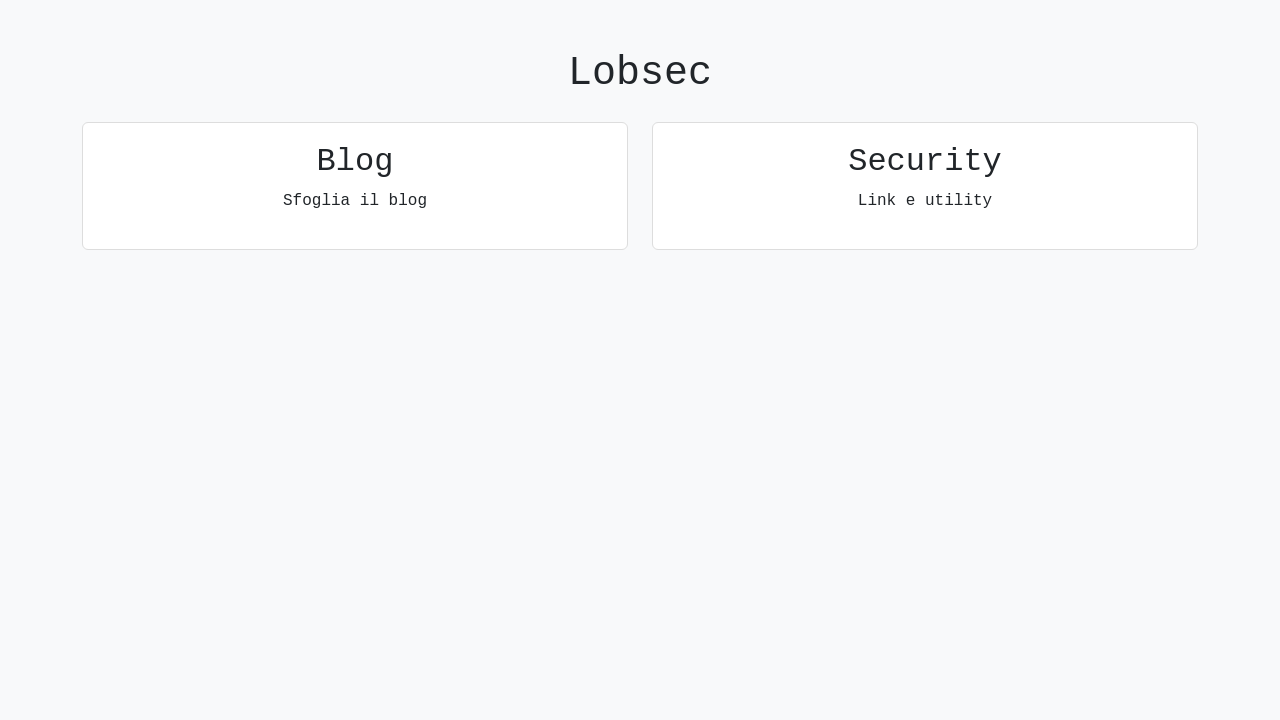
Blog (355, 161)
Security (925, 161)
